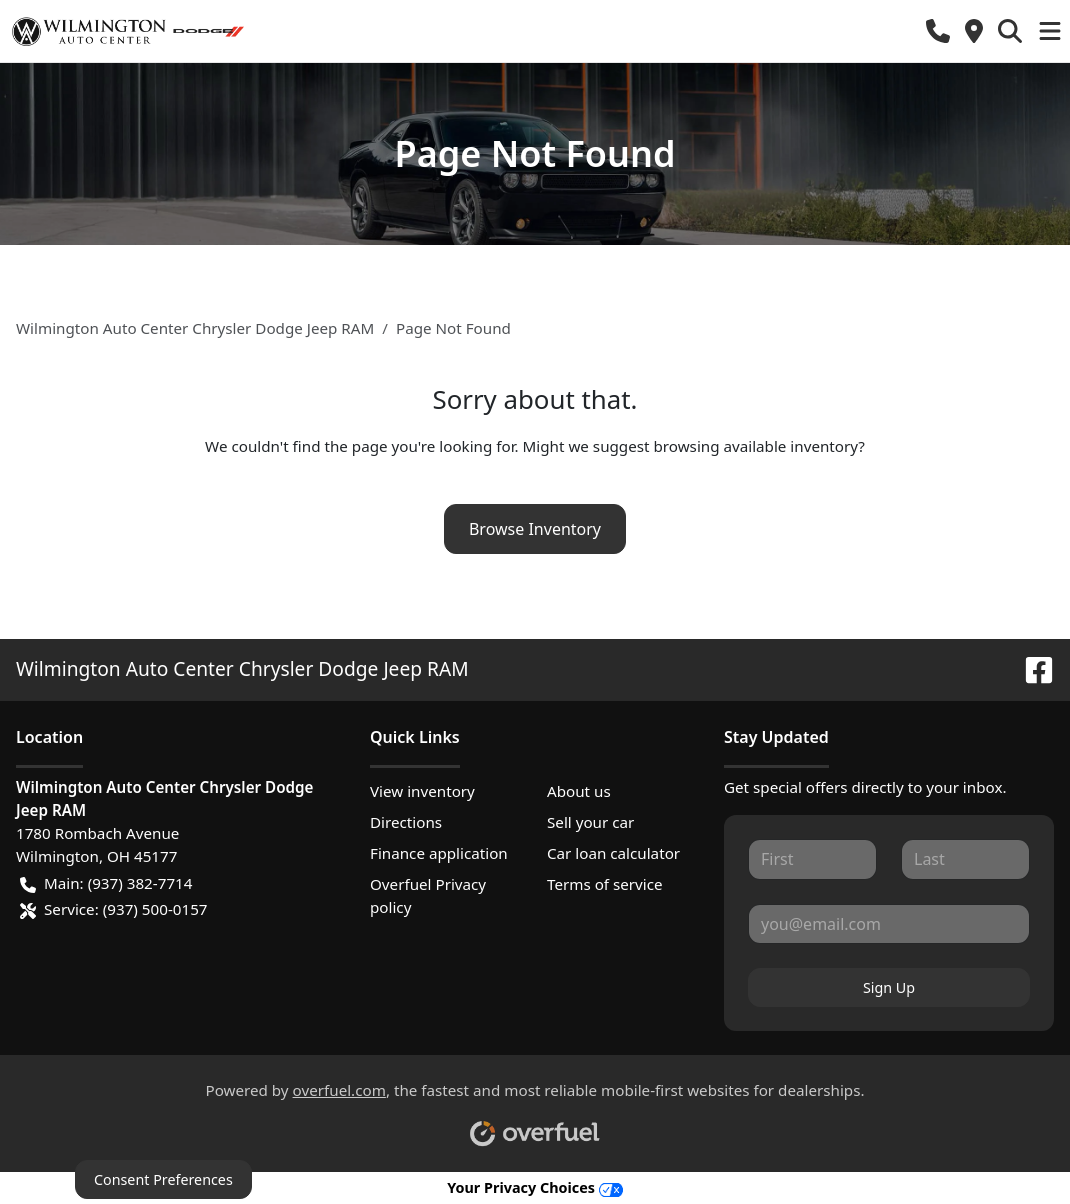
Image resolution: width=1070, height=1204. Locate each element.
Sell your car (590, 822)
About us (579, 791)
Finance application (439, 853)
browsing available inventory (755, 446)
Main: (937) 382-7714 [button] (106, 883)
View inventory (422, 791)
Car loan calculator (613, 853)
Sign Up (889, 987)
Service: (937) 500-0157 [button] (114, 909)
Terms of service (605, 884)
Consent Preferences (163, 1179)
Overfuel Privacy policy (428, 895)
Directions (406, 822)
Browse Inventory (535, 529)
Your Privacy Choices (535, 1187)
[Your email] (889, 924)
